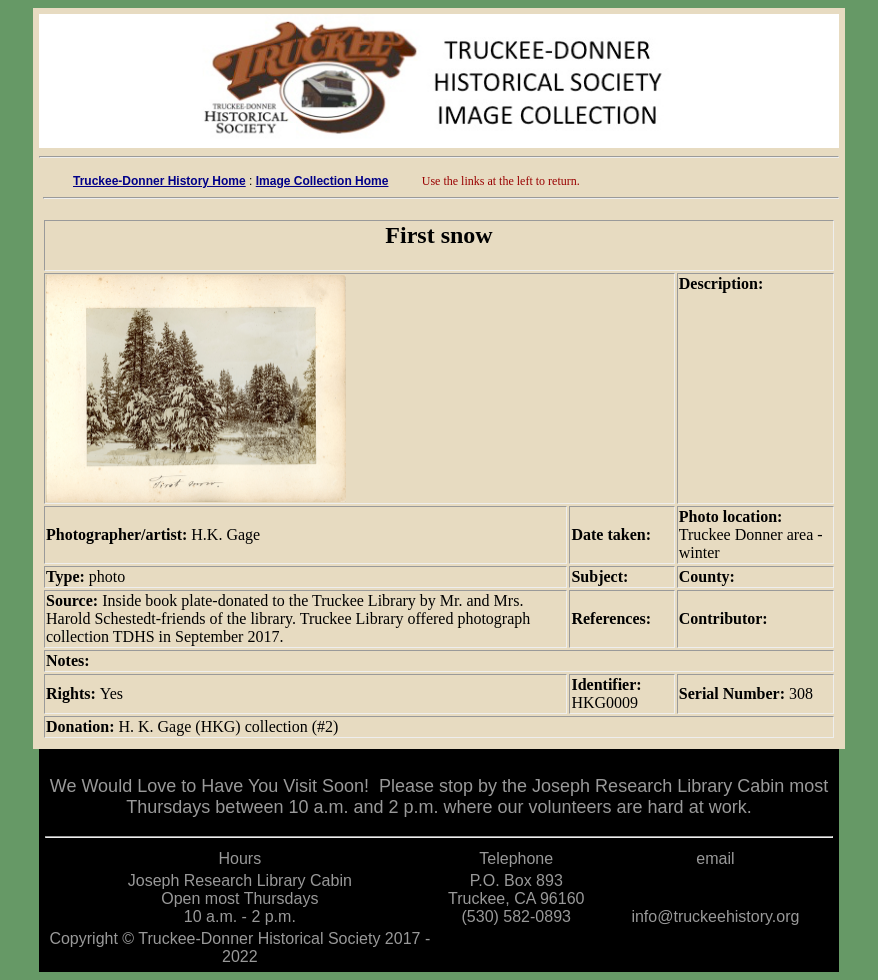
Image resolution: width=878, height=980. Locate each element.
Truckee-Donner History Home (159, 181)
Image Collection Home (322, 181)
